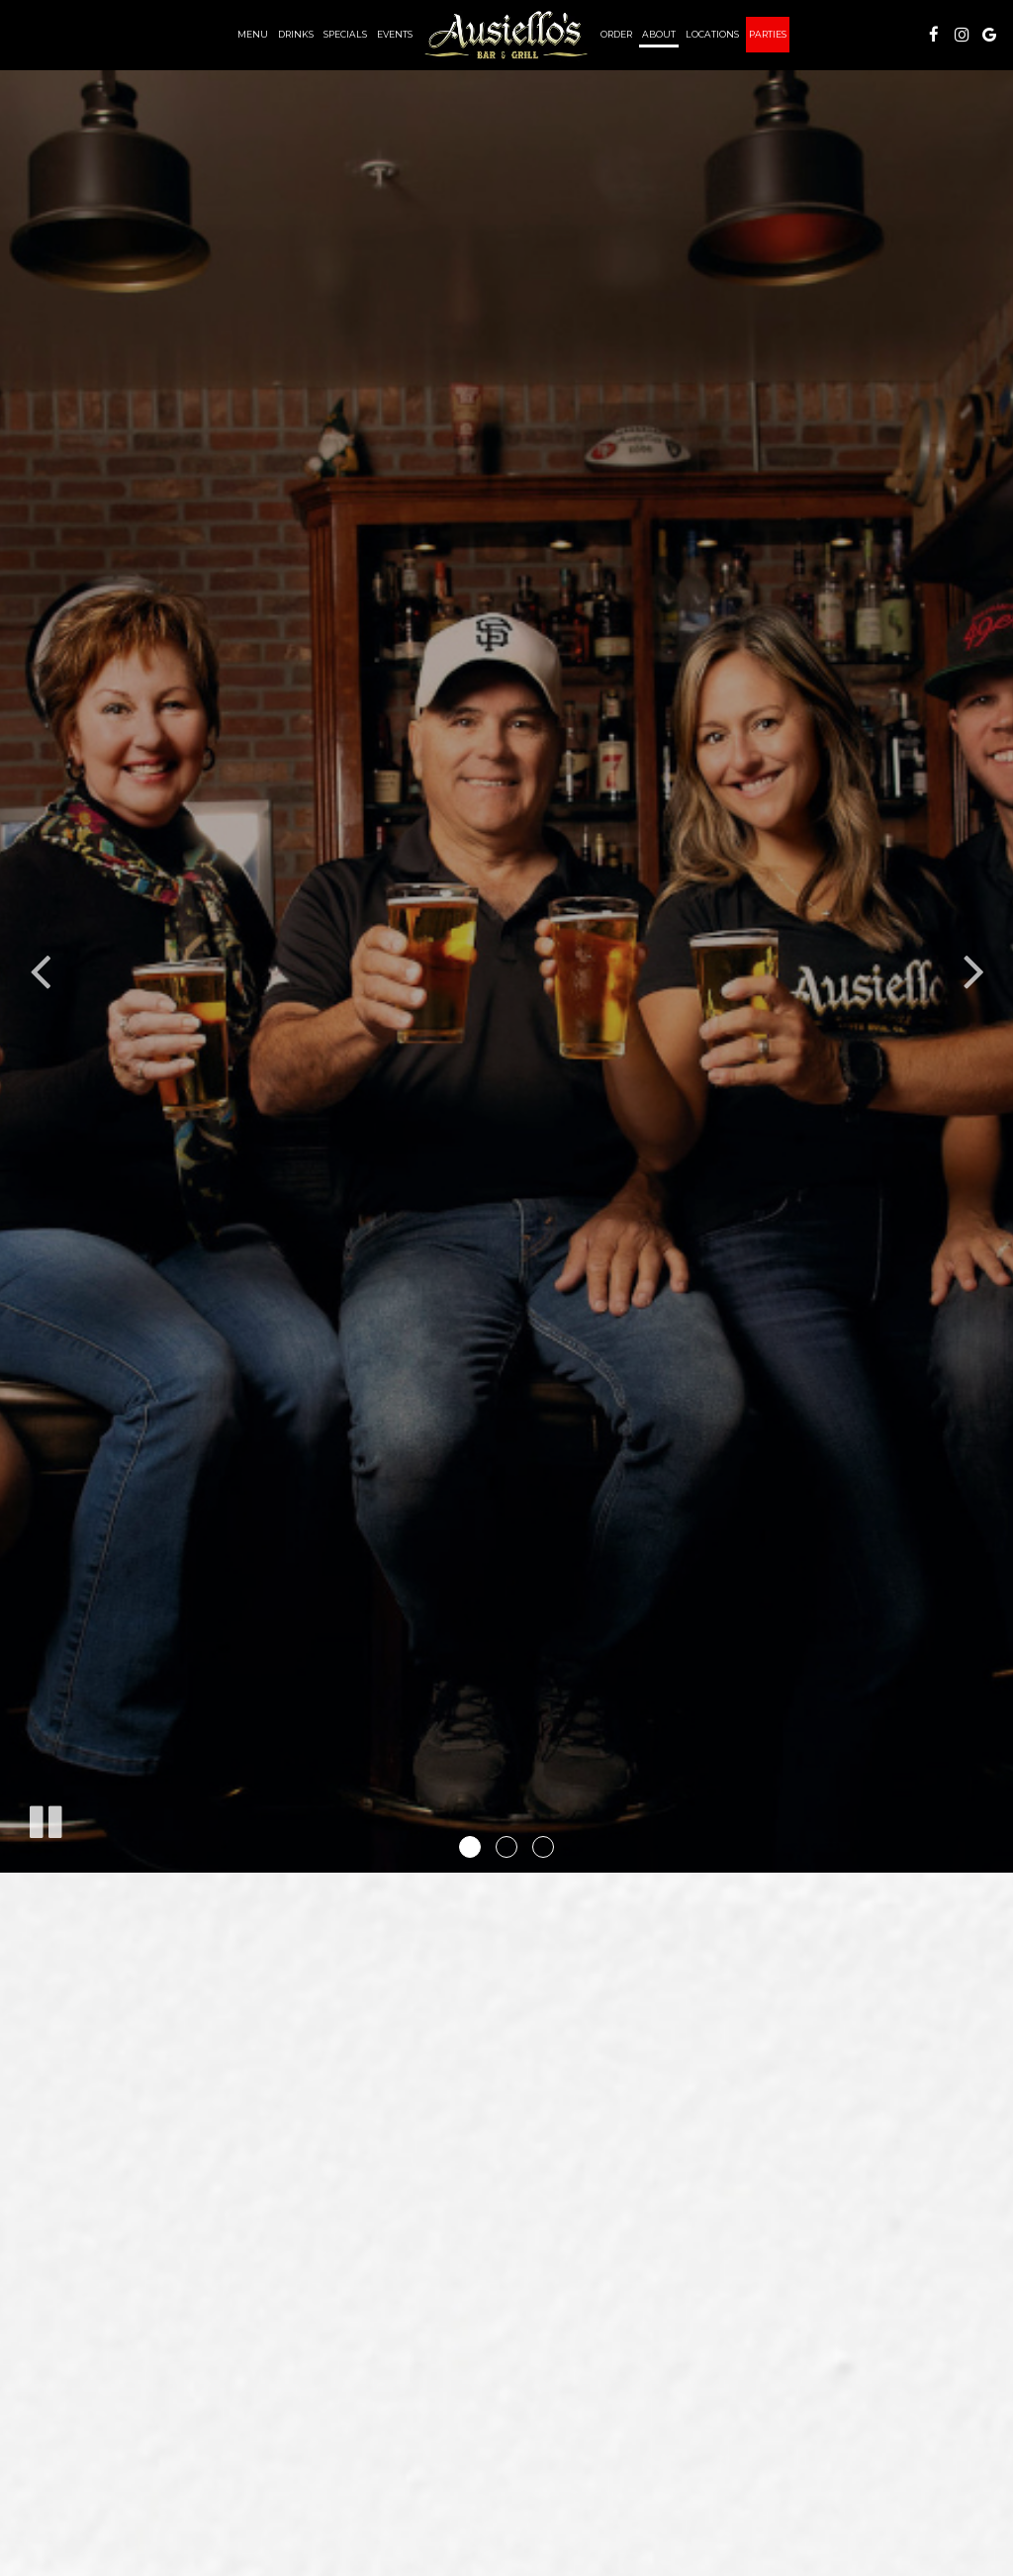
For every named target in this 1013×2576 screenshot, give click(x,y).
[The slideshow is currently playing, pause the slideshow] (44, 1818)
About (659, 34)
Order (616, 34)
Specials (345, 34)
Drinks (296, 34)
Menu (252, 34)
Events (395, 34)
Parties (767, 34)
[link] (506, 34)
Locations (712, 34)
